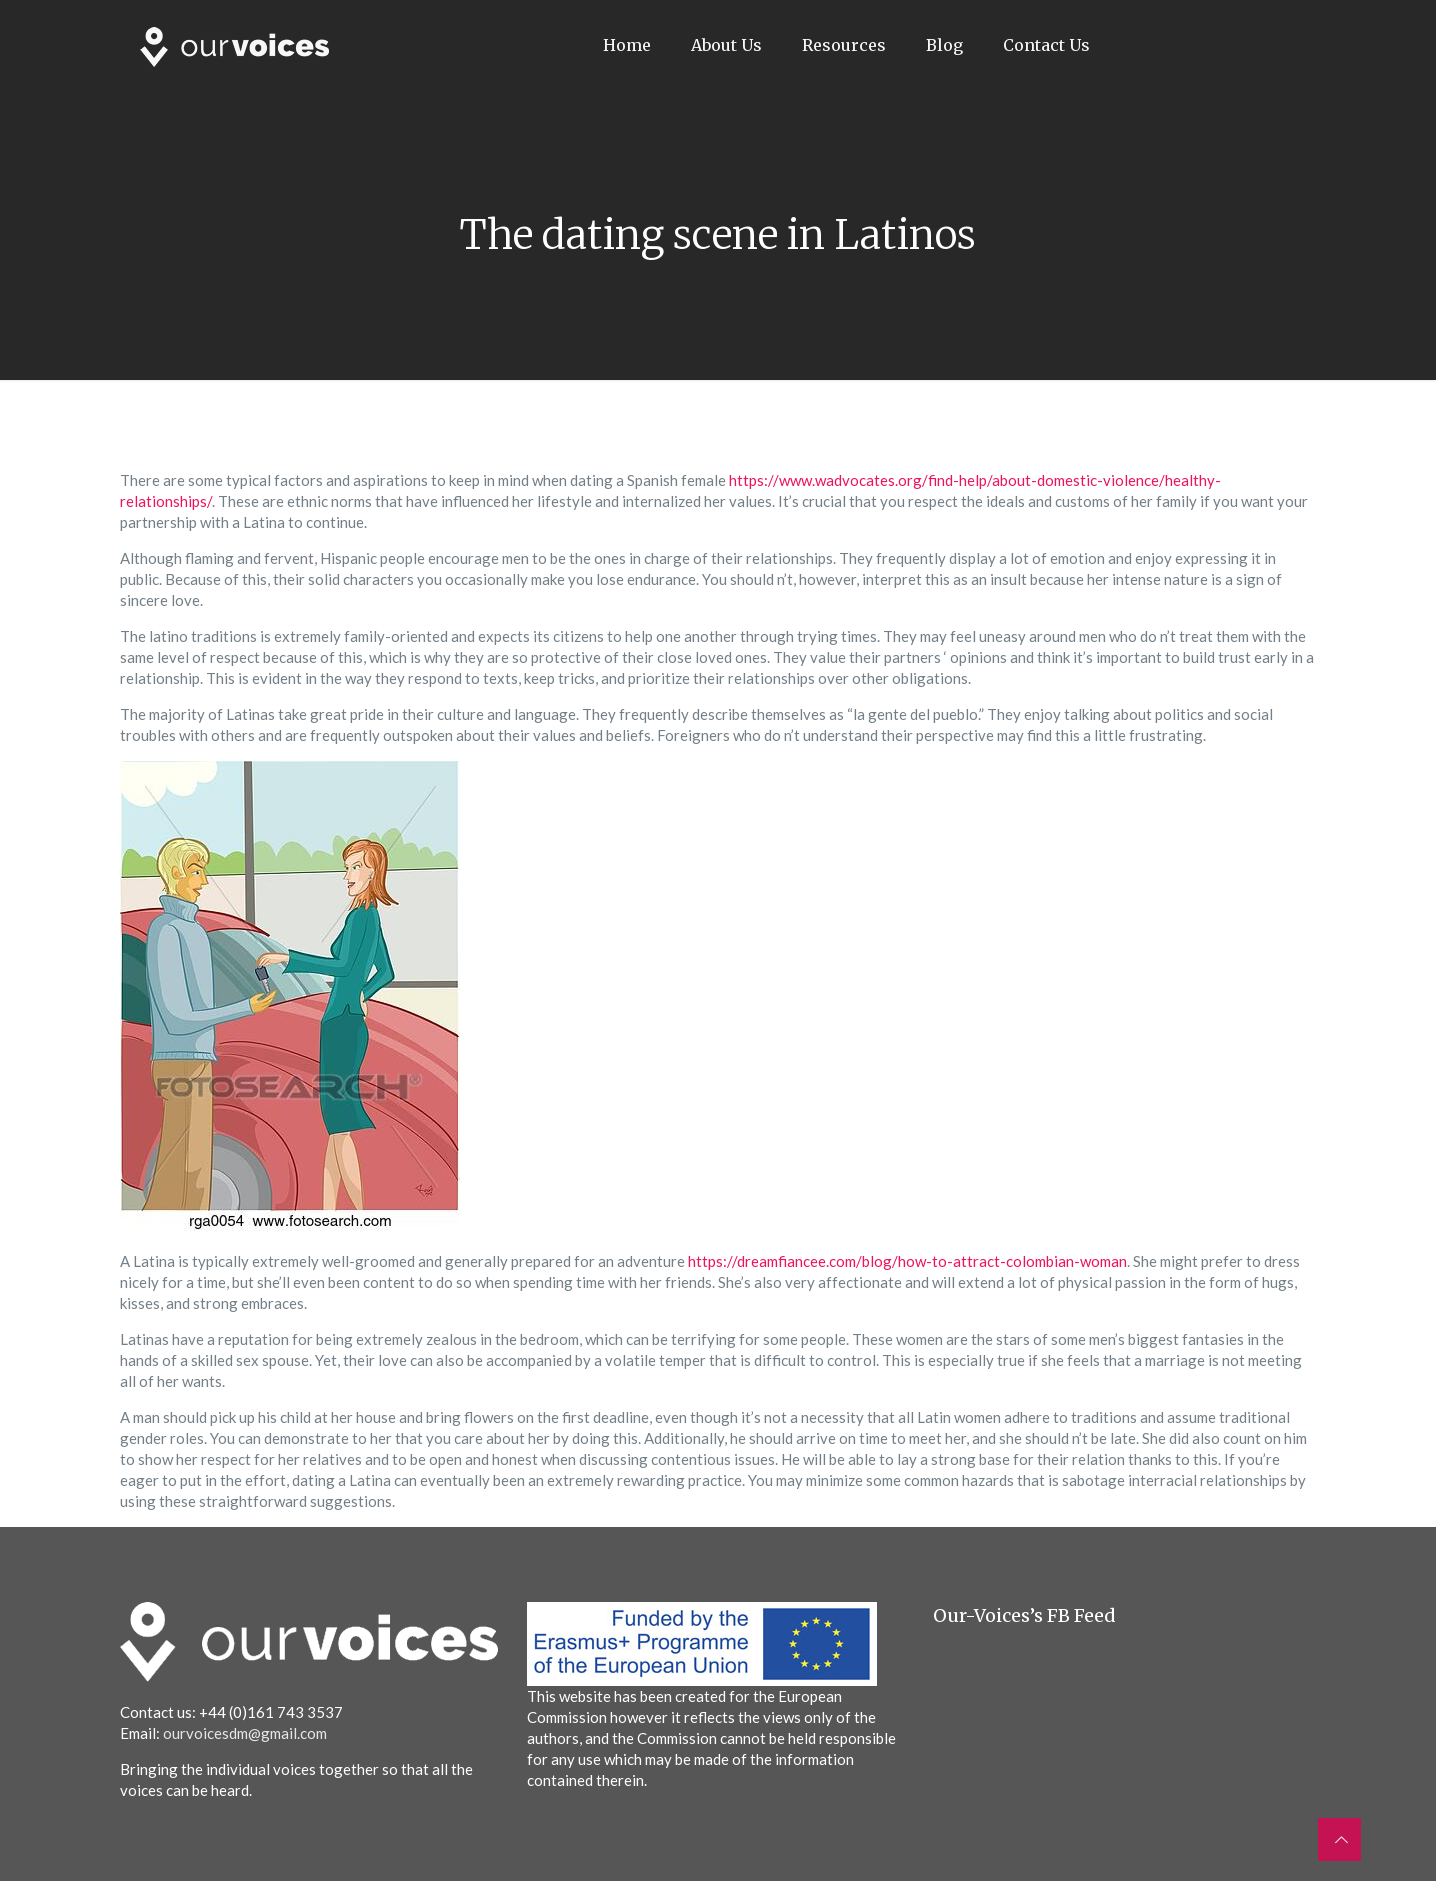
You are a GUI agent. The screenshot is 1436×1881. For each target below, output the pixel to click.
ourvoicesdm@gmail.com (245, 1733)
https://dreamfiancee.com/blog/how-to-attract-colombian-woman (907, 1261)
